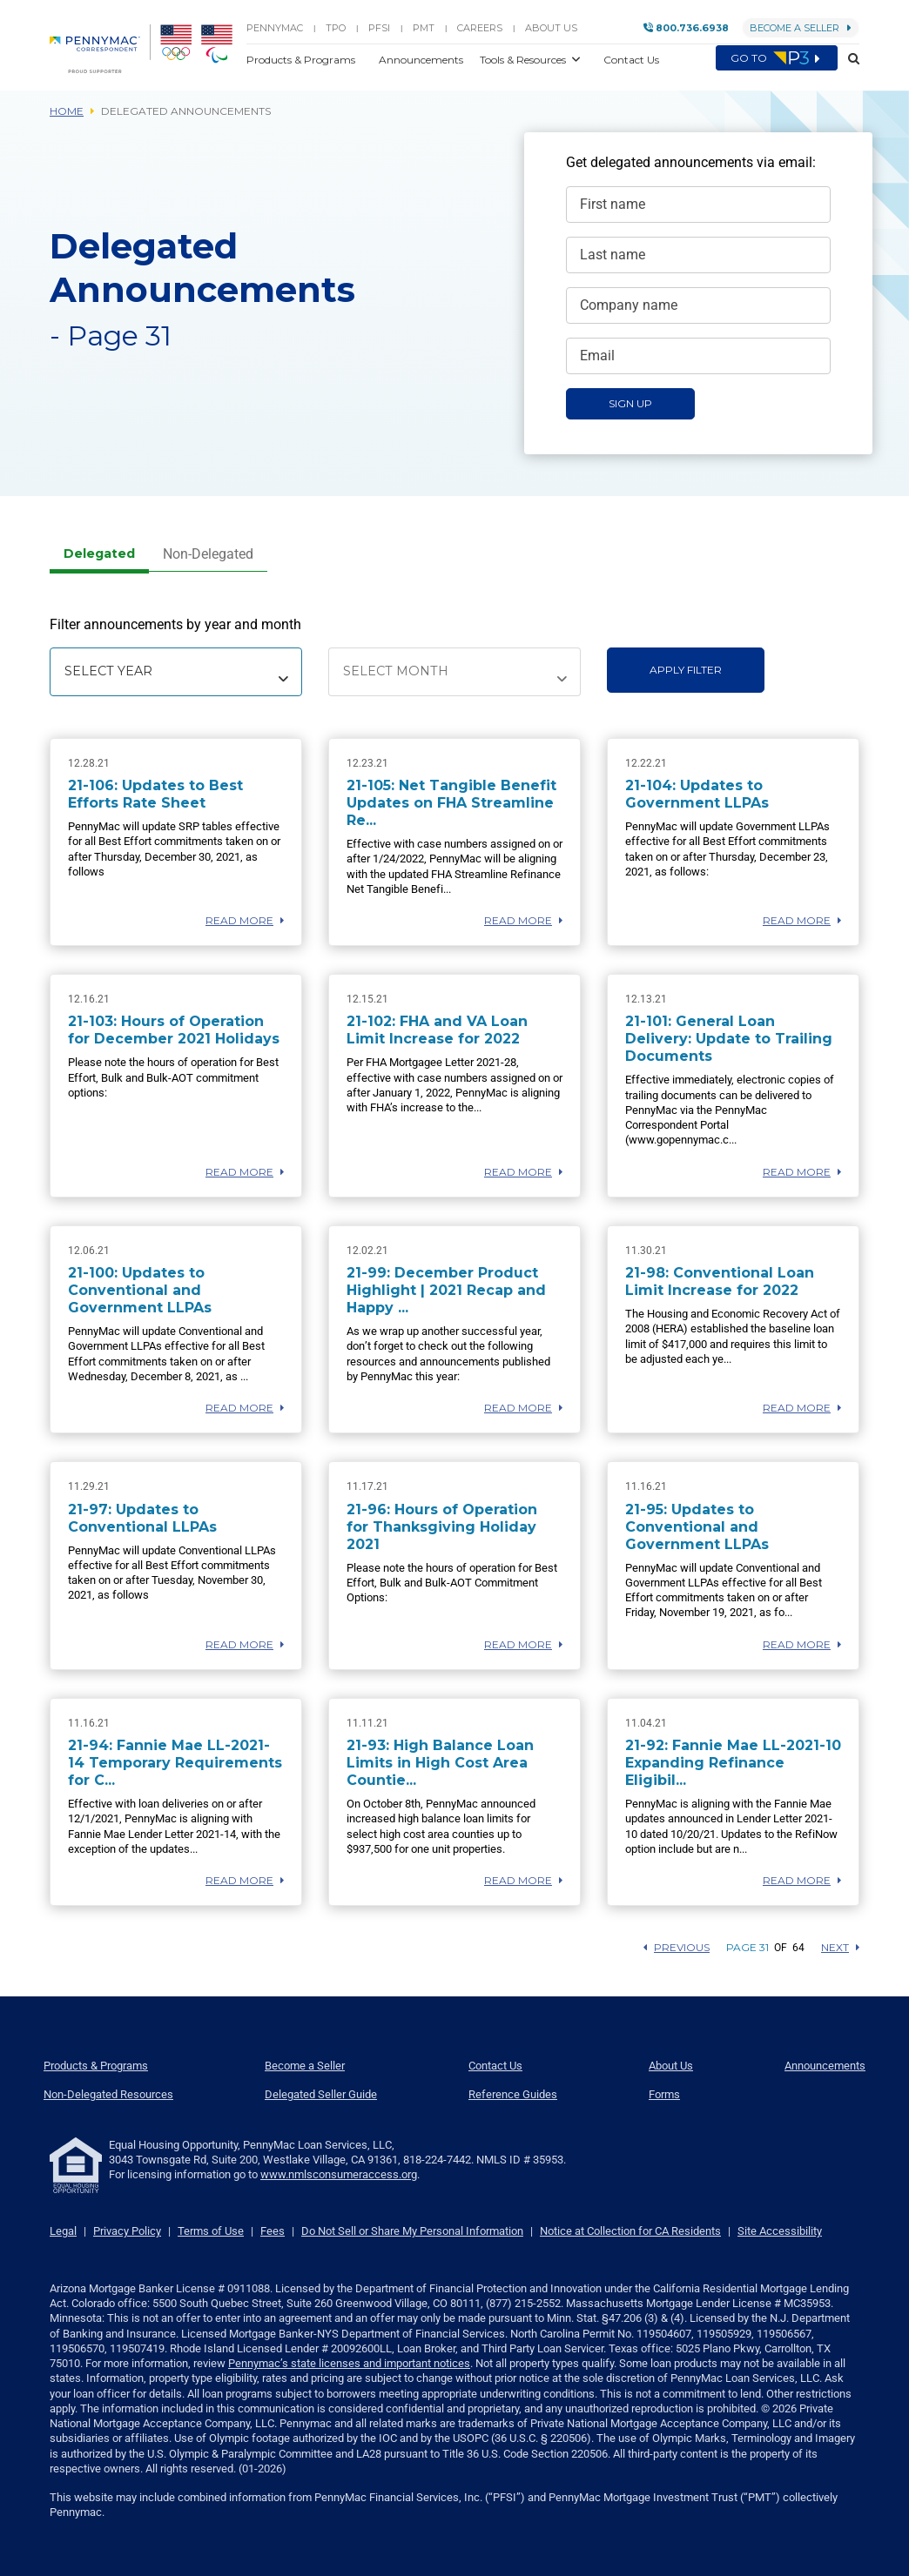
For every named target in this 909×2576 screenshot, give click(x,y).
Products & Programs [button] (302, 59)
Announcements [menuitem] (824, 2065)
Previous (676, 1947)
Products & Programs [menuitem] (96, 2065)
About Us (551, 28)
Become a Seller (801, 28)
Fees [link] (272, 2230)
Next (840, 1947)
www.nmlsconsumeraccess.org (338, 2174)
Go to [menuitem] (777, 58)
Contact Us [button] (631, 59)
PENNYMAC (274, 28)
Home (67, 110)
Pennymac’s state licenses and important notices (349, 2363)
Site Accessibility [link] (779, 2230)
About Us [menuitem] (671, 2065)
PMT (423, 28)
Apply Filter (686, 669)
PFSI (379, 28)
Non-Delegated (208, 554)
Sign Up (630, 403)
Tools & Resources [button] (524, 59)
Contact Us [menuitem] (495, 2065)
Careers (479, 28)
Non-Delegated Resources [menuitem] (108, 2094)
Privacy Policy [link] (127, 2230)
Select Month (395, 671)
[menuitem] (100, 48)
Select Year (108, 671)
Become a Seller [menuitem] (305, 2065)
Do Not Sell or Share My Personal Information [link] (412, 2230)
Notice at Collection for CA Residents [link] (630, 2230)
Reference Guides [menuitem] (512, 2094)
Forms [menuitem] (664, 2094)
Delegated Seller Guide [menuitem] (321, 2094)
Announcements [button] (422, 59)
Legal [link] (63, 2230)
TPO (336, 28)
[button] (848, 59)
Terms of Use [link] (211, 2230)
